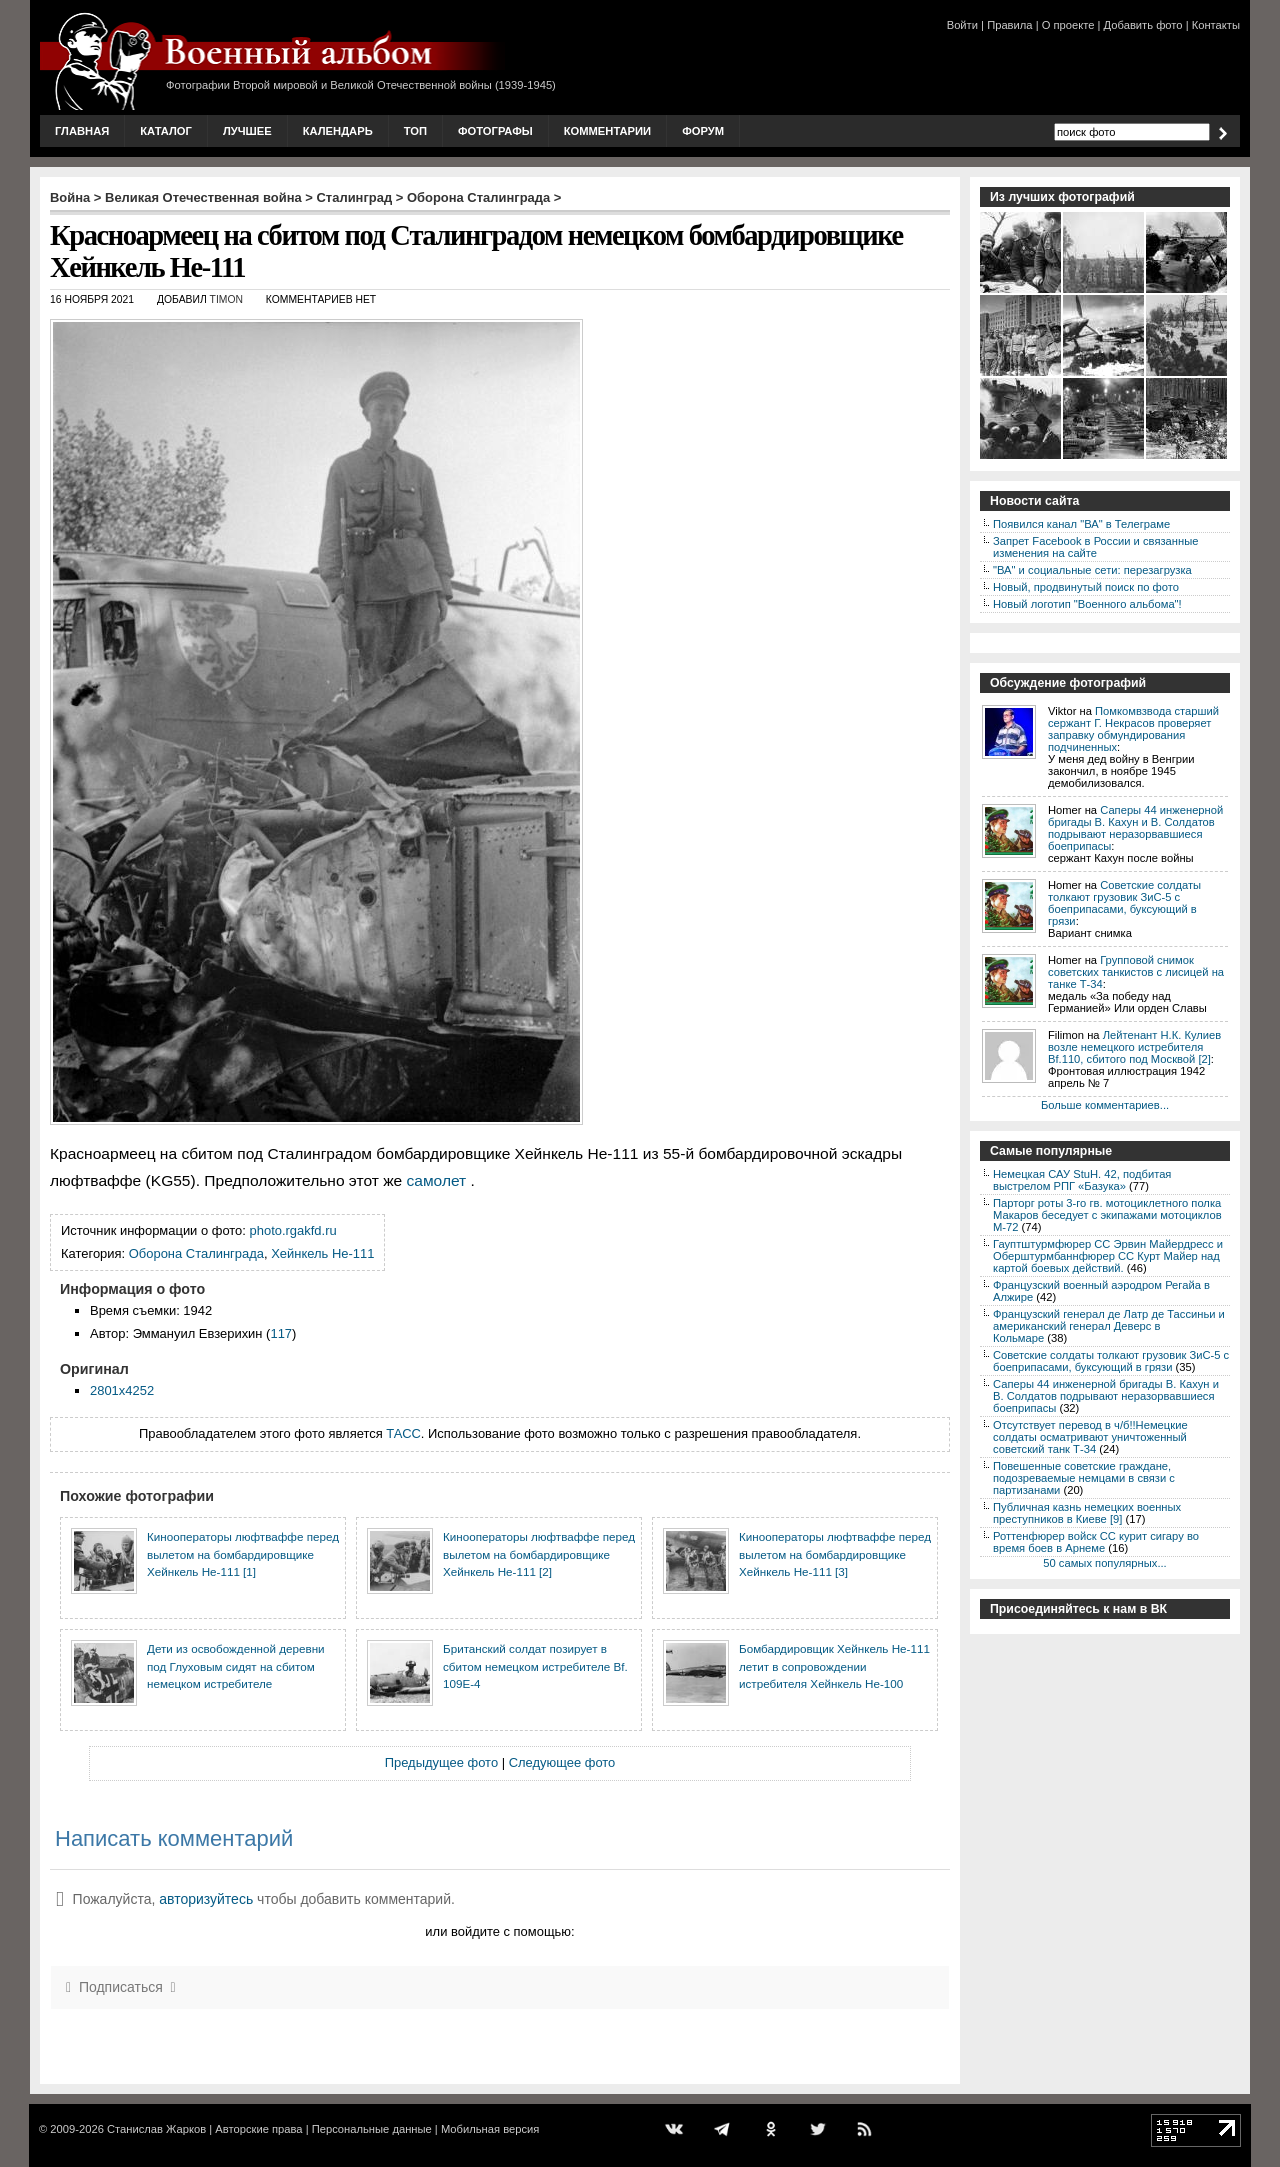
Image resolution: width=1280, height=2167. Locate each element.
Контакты (1216, 25)
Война (70, 197)
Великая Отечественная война (203, 197)
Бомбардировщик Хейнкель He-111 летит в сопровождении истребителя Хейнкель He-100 (834, 1666)
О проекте (1068, 25)
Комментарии (607, 131)
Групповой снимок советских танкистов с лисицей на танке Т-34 (1136, 972)
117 (281, 1333)
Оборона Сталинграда (478, 197)
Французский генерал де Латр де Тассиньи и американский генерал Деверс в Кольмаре (1109, 1326)
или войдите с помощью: (499, 1931)
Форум (703, 131)
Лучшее (247, 131)
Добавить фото (1143, 25)
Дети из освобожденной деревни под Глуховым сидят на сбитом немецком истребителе (236, 1666)
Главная (82, 131)
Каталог (166, 131)
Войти (962, 25)
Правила (1009, 25)
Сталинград (355, 197)
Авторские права (258, 2129)
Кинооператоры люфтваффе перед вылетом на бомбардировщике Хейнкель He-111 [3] (835, 1554)
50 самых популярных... (1104, 1563)
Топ (415, 131)
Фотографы (495, 131)
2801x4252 (122, 1390)
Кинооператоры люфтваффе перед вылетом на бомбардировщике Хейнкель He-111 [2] (539, 1554)
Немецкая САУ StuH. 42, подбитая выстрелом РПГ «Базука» (1082, 1180)
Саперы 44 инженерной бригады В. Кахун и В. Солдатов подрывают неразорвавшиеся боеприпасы (1135, 828)
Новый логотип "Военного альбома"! (1087, 604)
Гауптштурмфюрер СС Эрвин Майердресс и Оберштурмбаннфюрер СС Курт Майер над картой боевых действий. (1108, 1256)
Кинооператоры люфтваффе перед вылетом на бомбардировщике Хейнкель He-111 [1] (243, 1554)
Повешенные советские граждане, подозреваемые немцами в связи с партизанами (1084, 1478)
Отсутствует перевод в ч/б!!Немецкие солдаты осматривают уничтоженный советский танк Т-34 (1090, 1437)
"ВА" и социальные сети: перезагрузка (1092, 570)
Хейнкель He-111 (322, 1253)
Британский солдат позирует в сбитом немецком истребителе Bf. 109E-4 (535, 1666)
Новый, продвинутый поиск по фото (1086, 587)
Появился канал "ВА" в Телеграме (1081, 524)
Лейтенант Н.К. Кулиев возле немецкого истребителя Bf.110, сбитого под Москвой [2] (1134, 1047)
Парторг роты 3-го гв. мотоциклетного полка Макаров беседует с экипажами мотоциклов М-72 (1107, 1215)
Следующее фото (562, 1762)
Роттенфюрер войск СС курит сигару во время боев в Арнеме (1096, 1542)
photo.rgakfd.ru (293, 1230)
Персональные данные (372, 2129)
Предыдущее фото (441, 1762)
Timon (226, 299)
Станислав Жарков (156, 2129)
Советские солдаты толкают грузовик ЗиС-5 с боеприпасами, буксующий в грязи (1124, 903)
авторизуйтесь (206, 1899)
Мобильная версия (490, 2129)
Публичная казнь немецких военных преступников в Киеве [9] (1087, 1513)
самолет (437, 1180)
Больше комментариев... (1105, 1105)
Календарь (338, 131)
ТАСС (403, 1433)
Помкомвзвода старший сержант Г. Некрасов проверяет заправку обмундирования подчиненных (1133, 729)
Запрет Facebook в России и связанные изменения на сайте (1095, 547)
